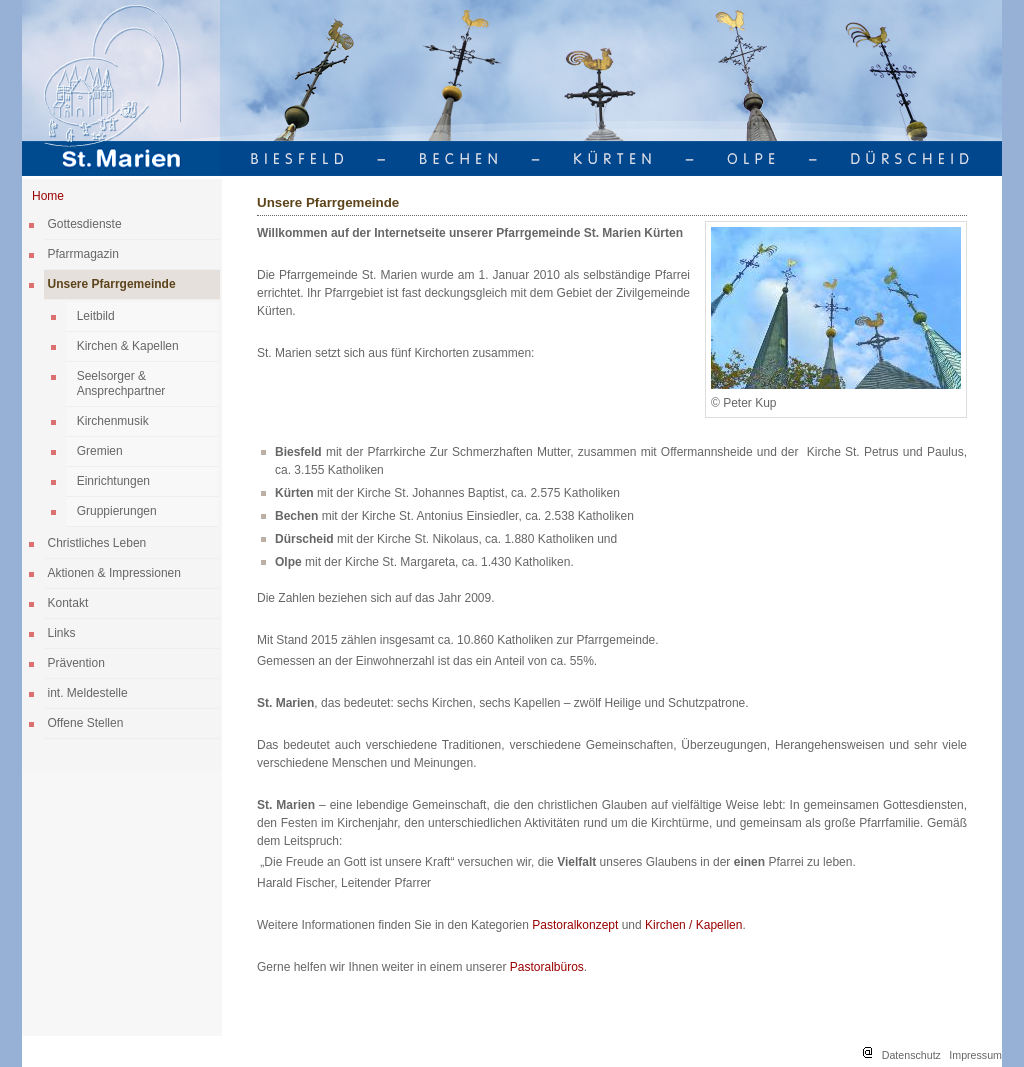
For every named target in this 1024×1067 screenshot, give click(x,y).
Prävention (76, 663)
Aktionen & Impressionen (114, 573)
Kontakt (68, 603)
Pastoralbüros (547, 967)
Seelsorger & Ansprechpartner (121, 383)
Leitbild (96, 316)
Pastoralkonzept (576, 925)
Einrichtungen (113, 481)
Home (48, 196)
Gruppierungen (117, 511)
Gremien (100, 451)
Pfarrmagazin (83, 254)
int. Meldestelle (88, 693)
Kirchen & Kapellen (128, 346)
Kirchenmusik (113, 421)
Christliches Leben (97, 543)
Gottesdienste (85, 224)
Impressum (975, 1055)
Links (62, 633)
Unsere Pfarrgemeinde (112, 284)
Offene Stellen (86, 723)
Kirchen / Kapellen (693, 925)
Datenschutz (911, 1055)
